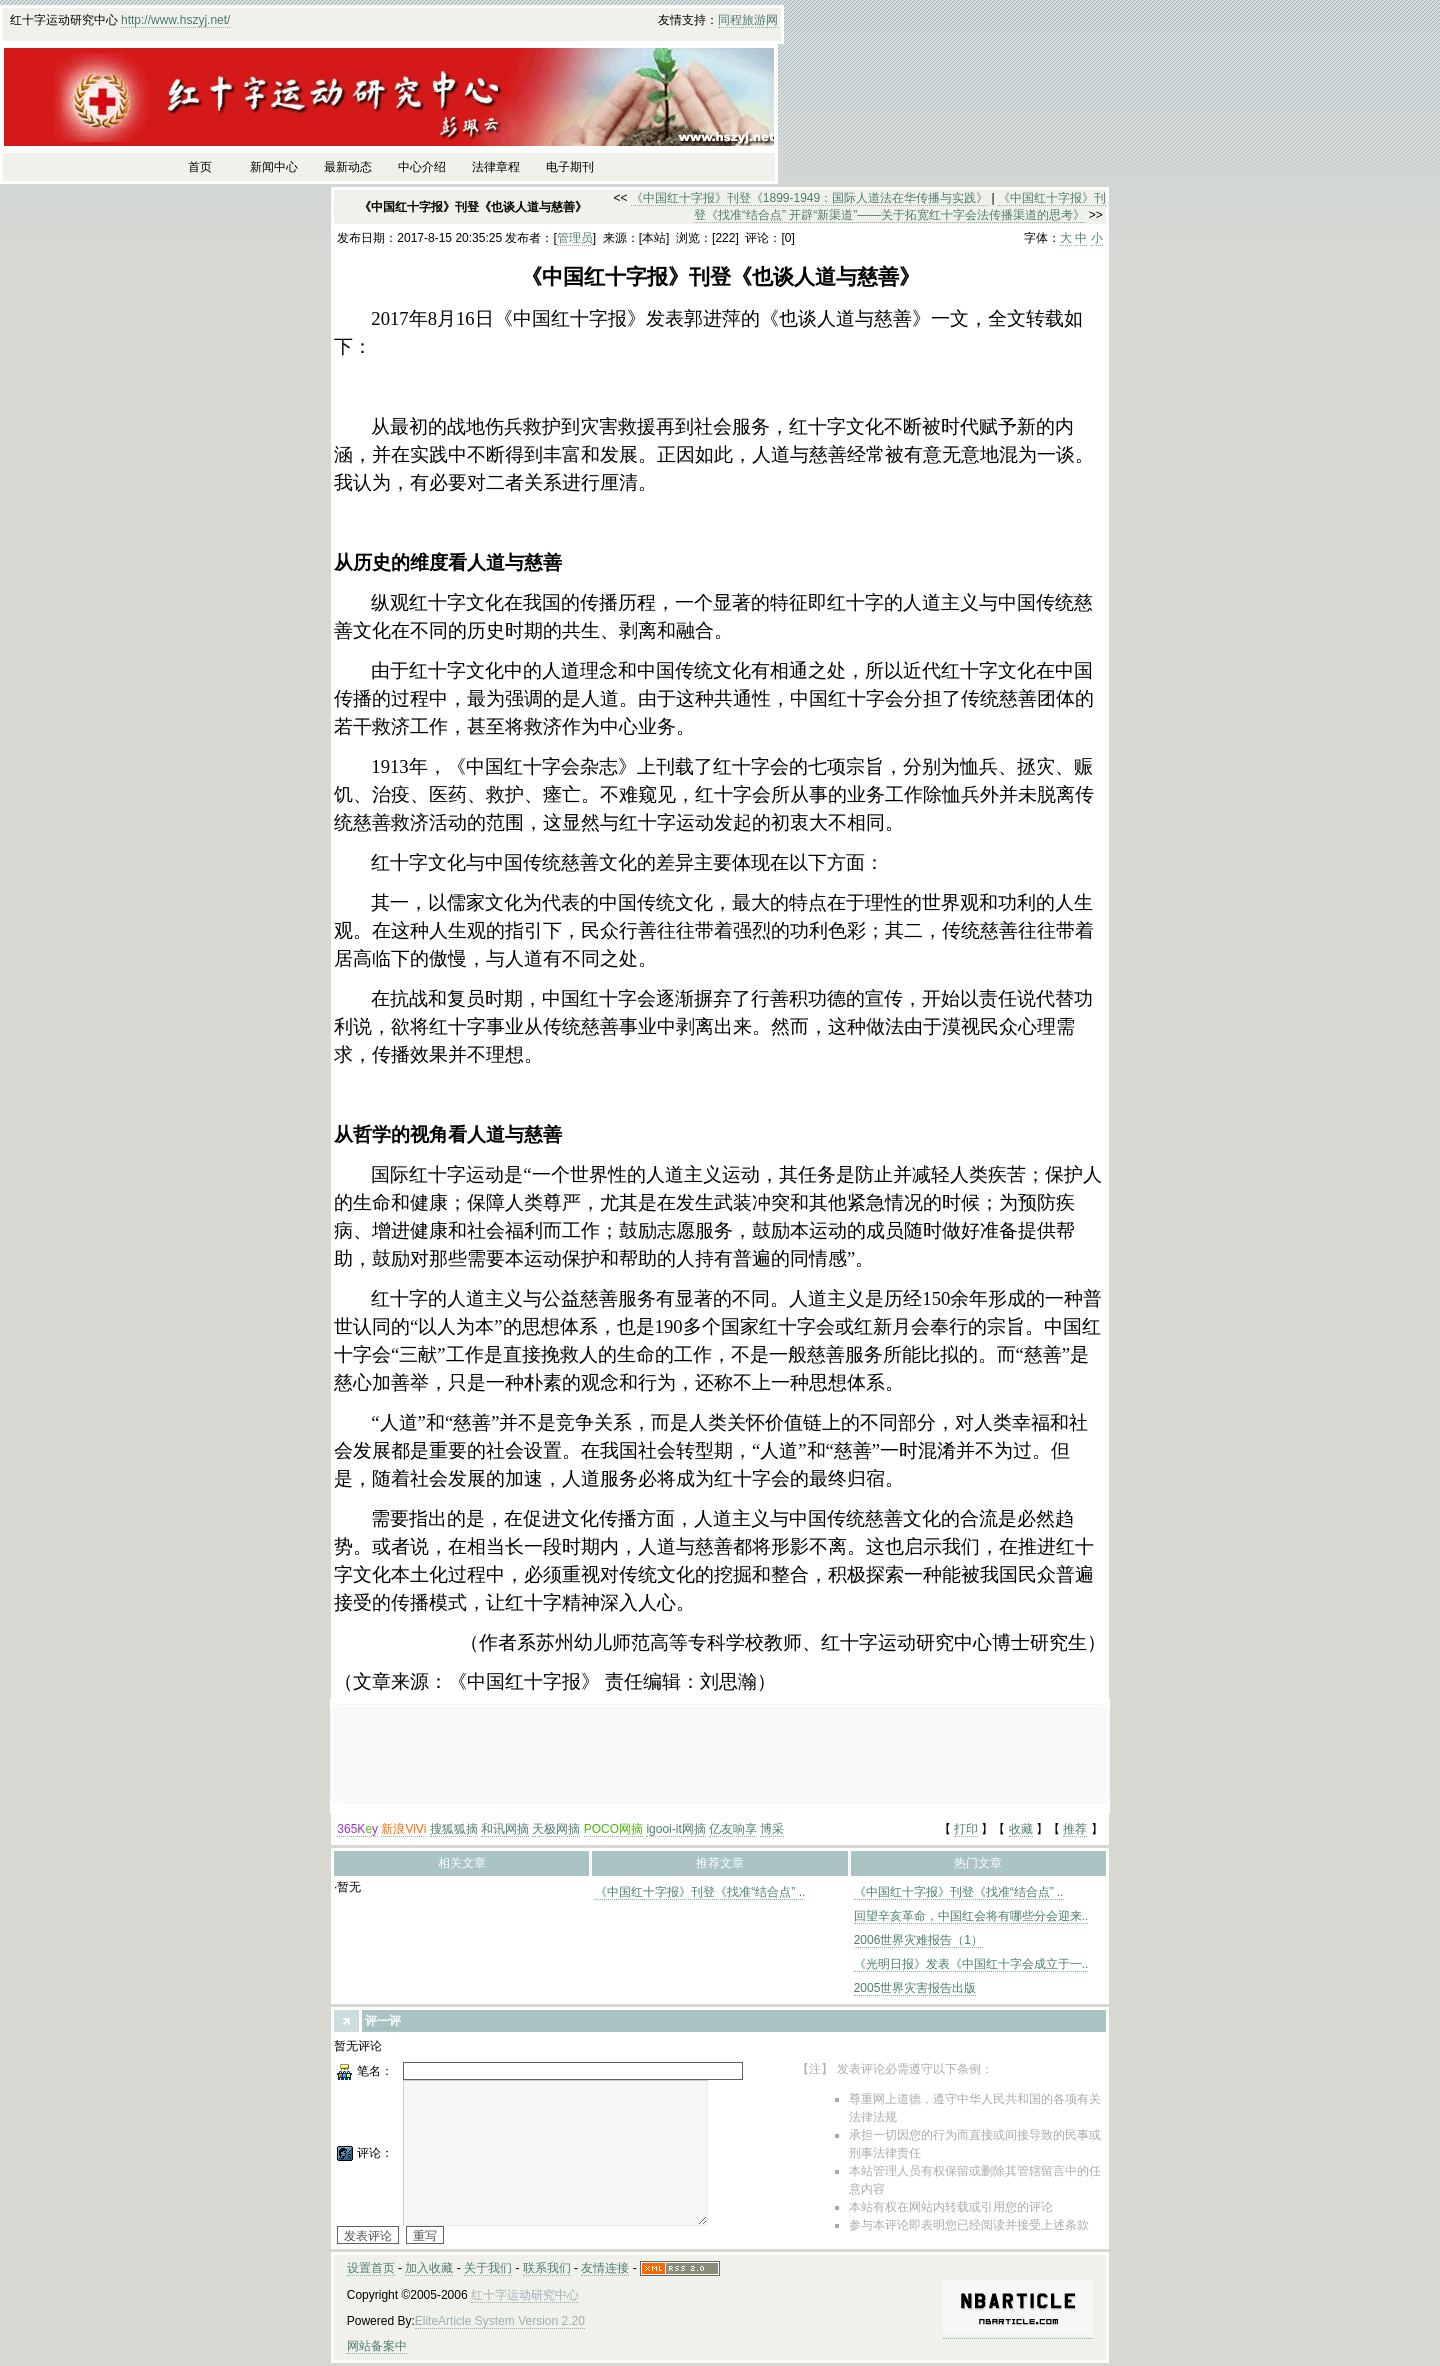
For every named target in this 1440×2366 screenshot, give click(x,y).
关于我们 (488, 2268)
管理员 (575, 238)
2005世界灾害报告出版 (915, 1988)
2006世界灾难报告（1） (918, 1940)
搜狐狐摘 (454, 1829)
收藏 (1021, 1829)
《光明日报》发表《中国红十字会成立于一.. (971, 1964)
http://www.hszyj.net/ (175, 20)
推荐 (1075, 1829)
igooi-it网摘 (675, 1829)
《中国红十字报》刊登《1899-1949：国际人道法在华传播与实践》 (809, 198)
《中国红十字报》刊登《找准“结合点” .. (700, 1892)
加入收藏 (429, 2268)
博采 (772, 1829)
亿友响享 (733, 1829)
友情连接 (605, 2268)
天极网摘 (556, 1829)
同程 (730, 20)
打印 (966, 1829)
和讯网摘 (505, 1829)
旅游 (754, 20)
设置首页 (371, 2268)
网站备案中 (377, 2346)
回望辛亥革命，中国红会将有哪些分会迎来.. (971, 1916)
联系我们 (547, 2268)
